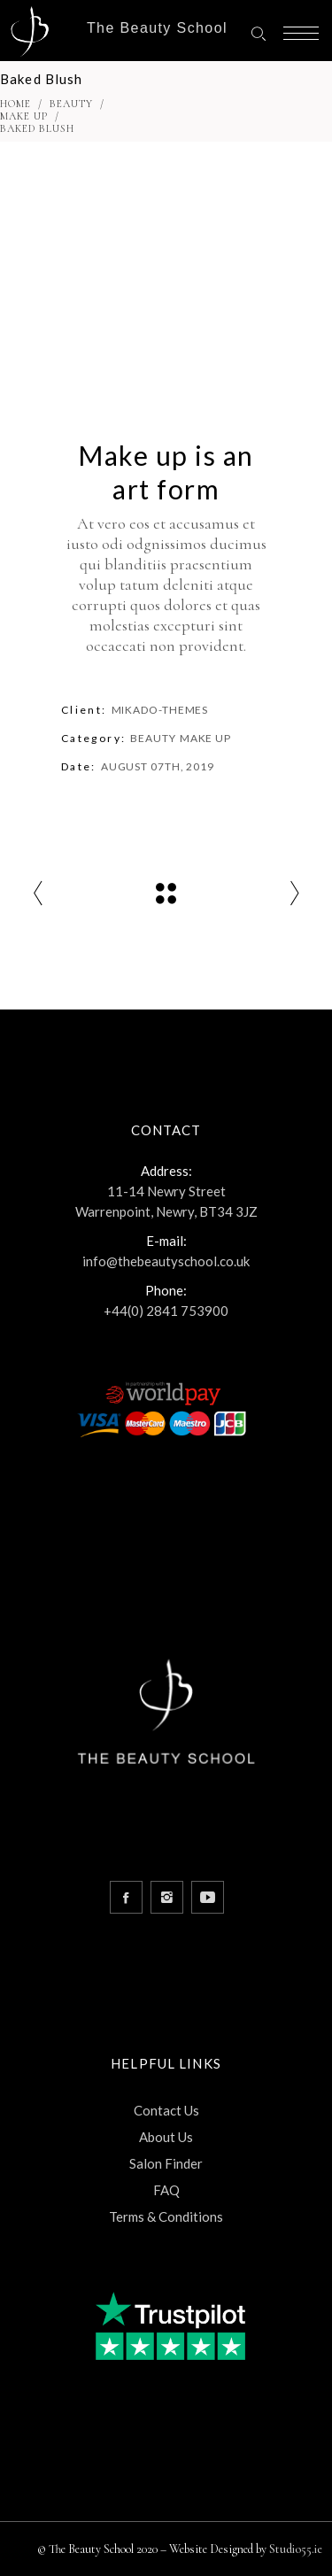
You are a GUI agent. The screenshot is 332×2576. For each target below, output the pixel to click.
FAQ (166, 2190)
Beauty (71, 103)
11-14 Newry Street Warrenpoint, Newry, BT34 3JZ (166, 1201)
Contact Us (166, 2110)
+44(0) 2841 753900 (166, 1311)
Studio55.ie (295, 2549)
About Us (166, 2137)
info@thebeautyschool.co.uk (166, 1261)
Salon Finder (166, 2163)
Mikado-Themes (160, 709)
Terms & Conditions (166, 2216)
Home (15, 103)
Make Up (24, 116)
